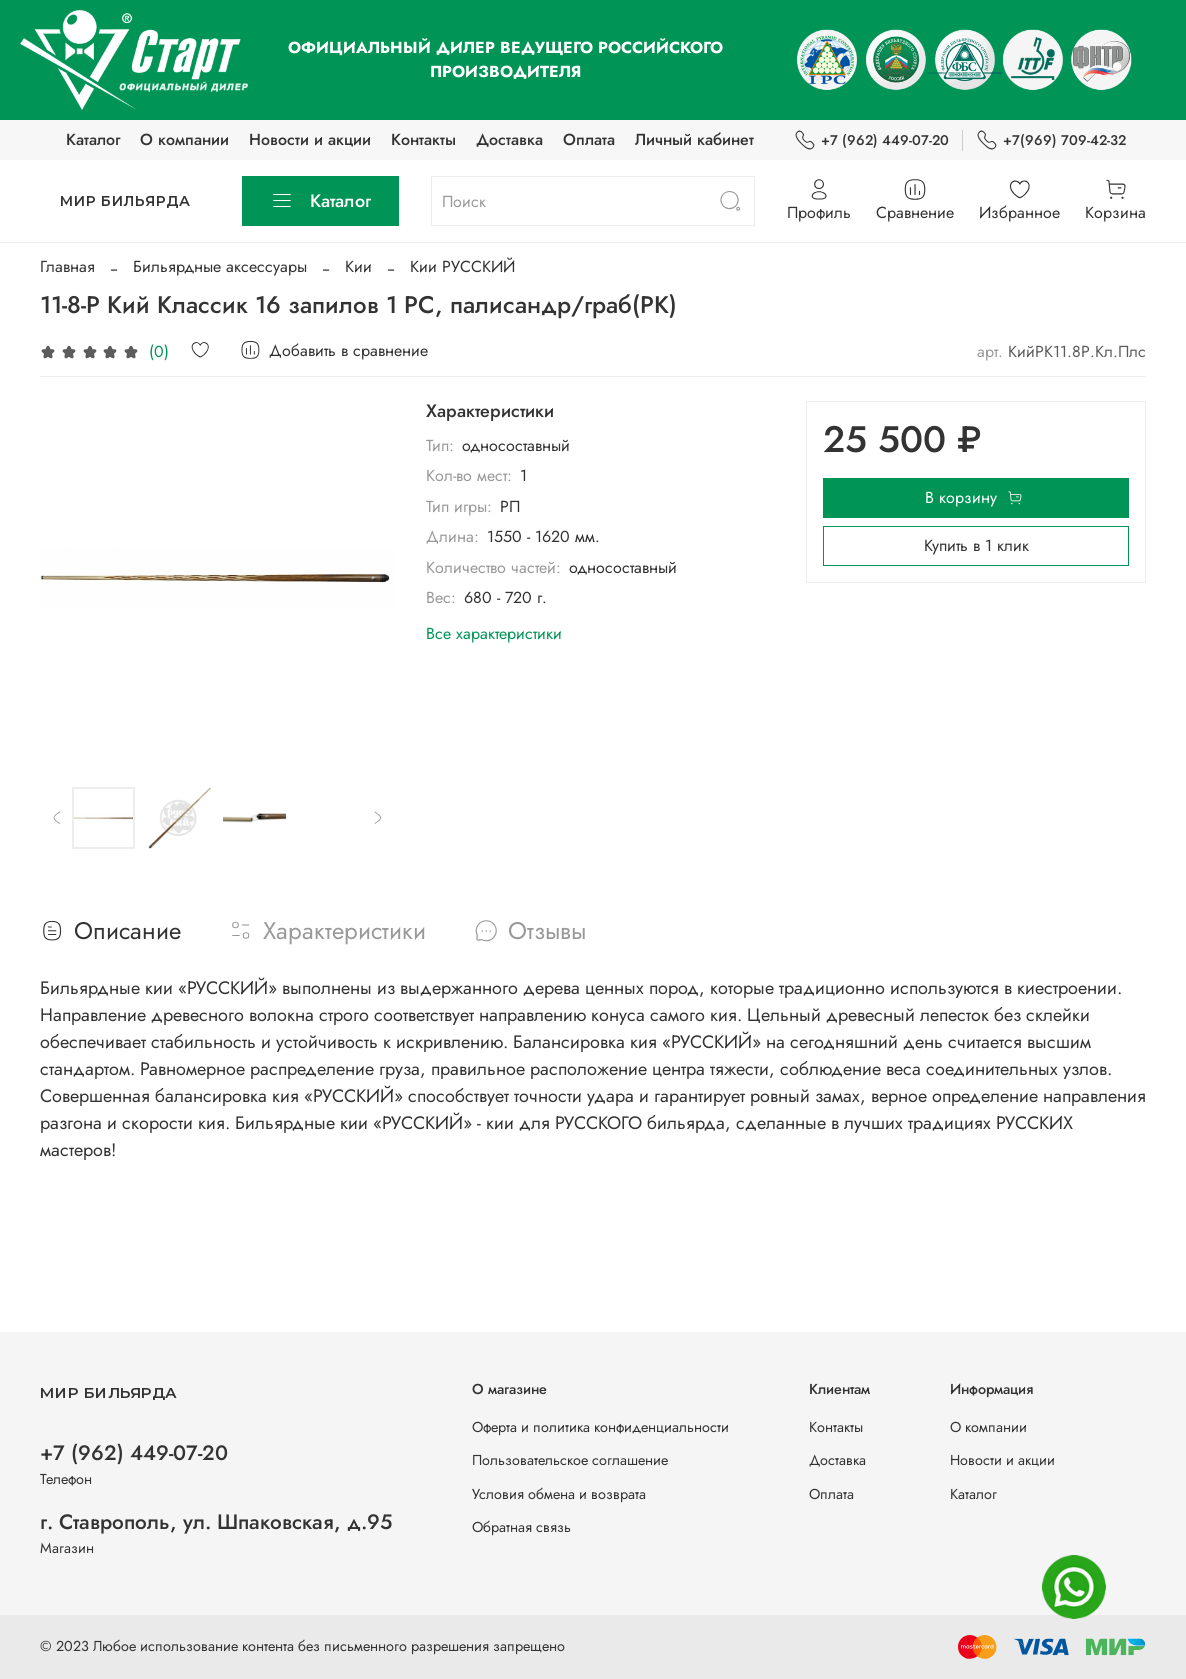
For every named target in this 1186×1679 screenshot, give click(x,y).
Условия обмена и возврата (559, 1494)
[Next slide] (377, 818)
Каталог (93, 139)
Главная (67, 266)
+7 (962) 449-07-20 (871, 140)
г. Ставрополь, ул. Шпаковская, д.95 (216, 1522)
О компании (184, 139)
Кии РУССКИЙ (462, 266)
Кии (358, 266)
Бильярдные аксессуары (220, 266)
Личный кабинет (694, 139)
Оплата (589, 139)
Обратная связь (521, 1527)
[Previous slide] (57, 818)
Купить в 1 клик (976, 545)
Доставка (509, 139)
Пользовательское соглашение (570, 1460)
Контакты (423, 139)
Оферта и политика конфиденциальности (600, 1427)
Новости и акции (310, 139)
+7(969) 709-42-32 (1051, 140)
